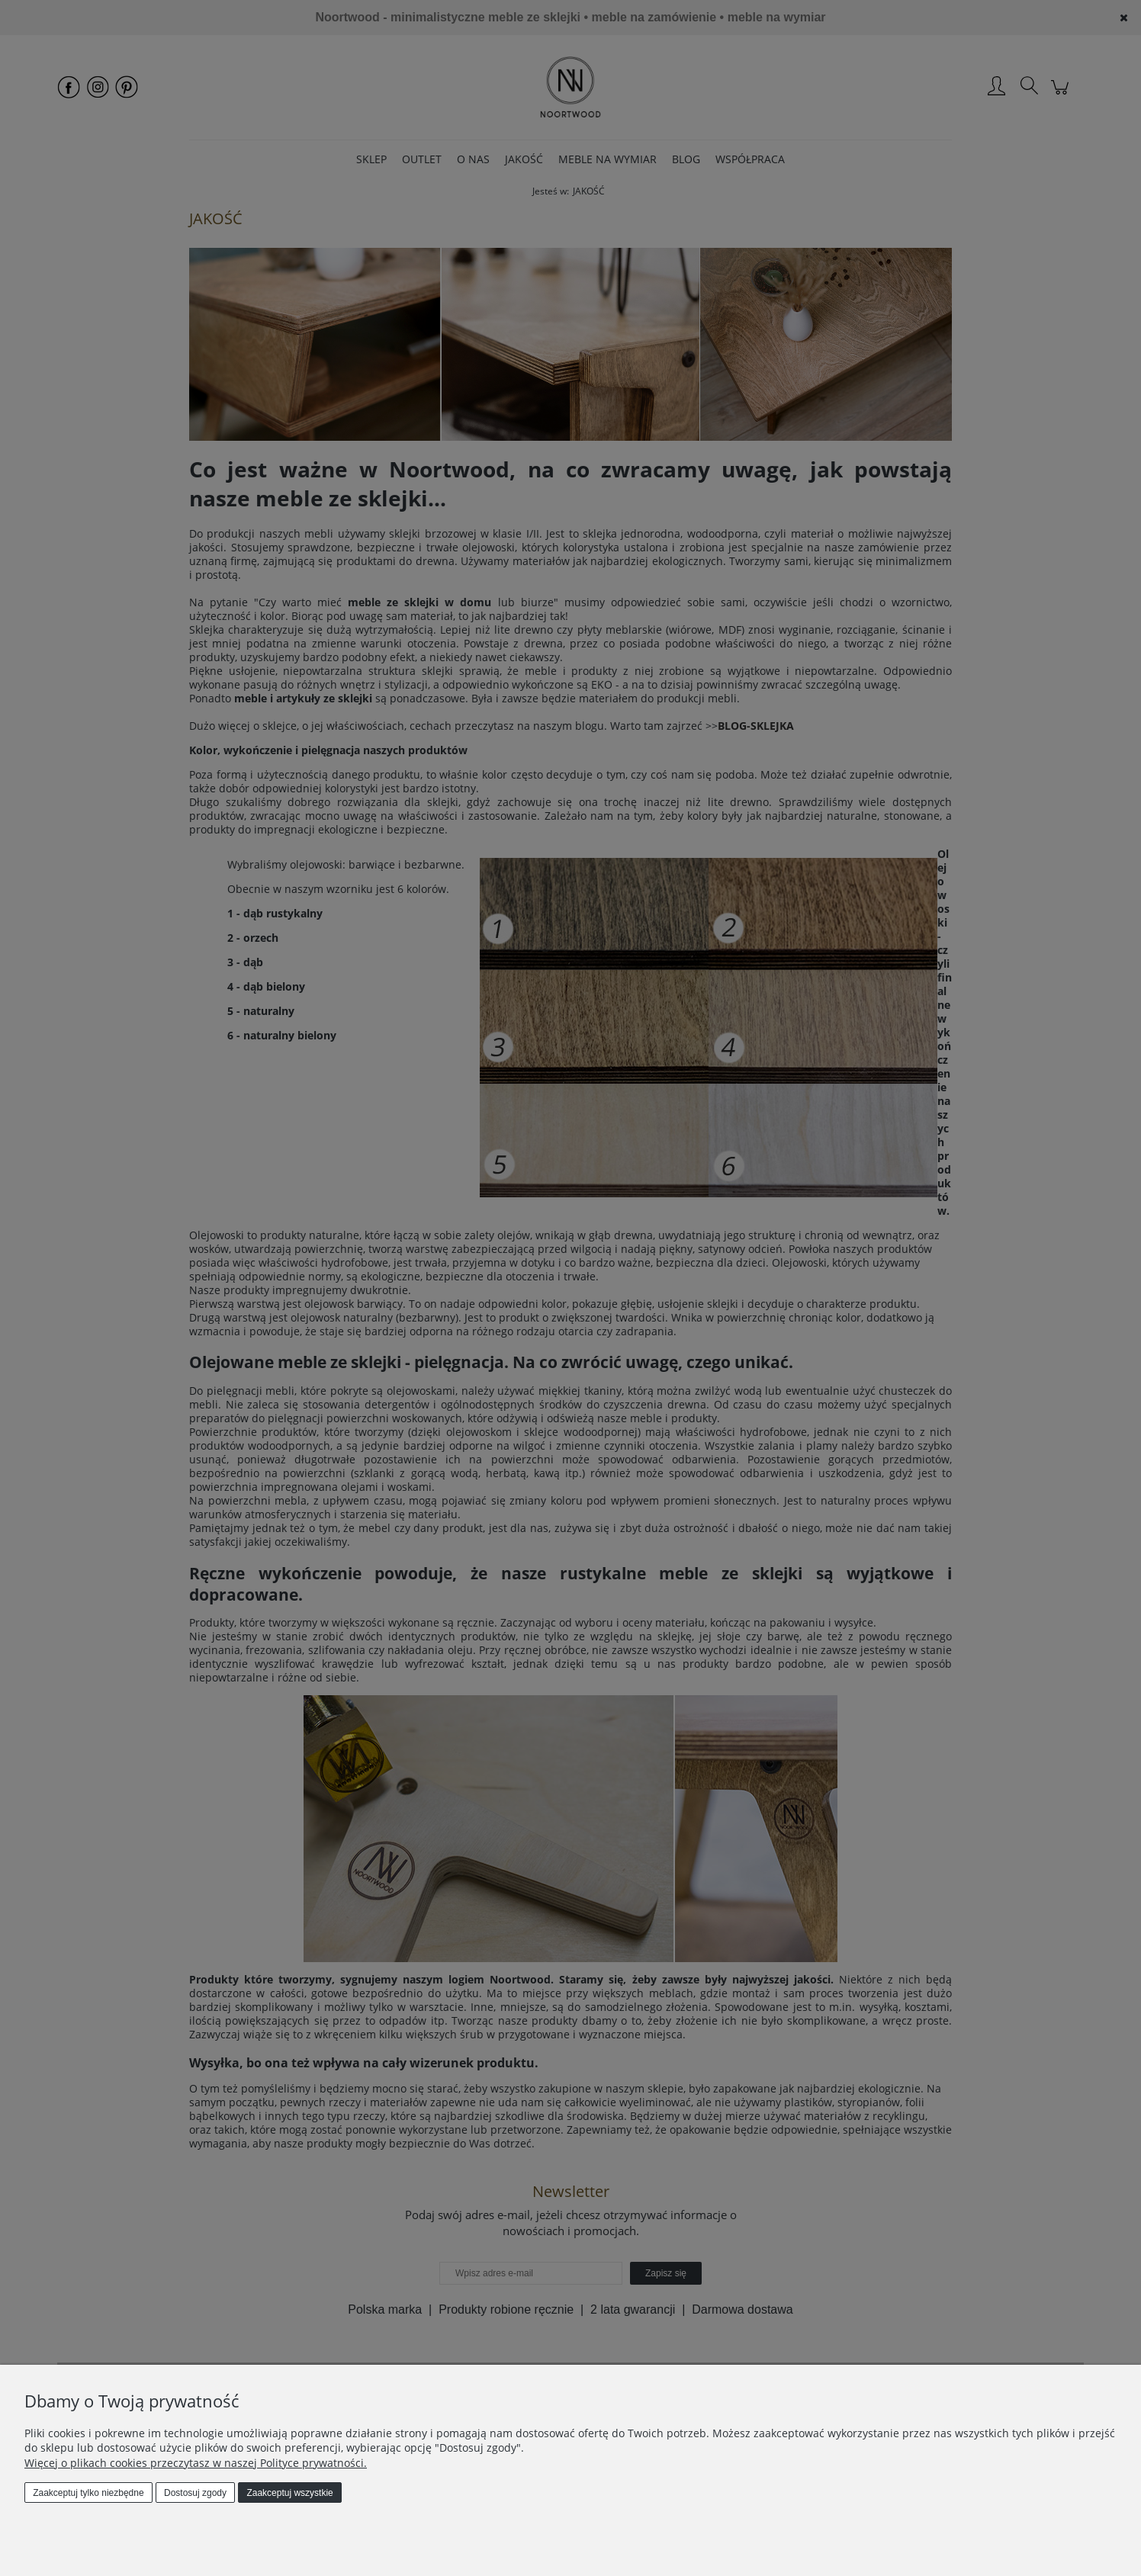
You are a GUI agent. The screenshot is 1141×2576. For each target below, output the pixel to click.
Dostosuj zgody (195, 2493)
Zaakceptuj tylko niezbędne (88, 2493)
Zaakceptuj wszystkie (289, 2493)
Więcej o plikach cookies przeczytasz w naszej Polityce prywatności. (195, 2463)
